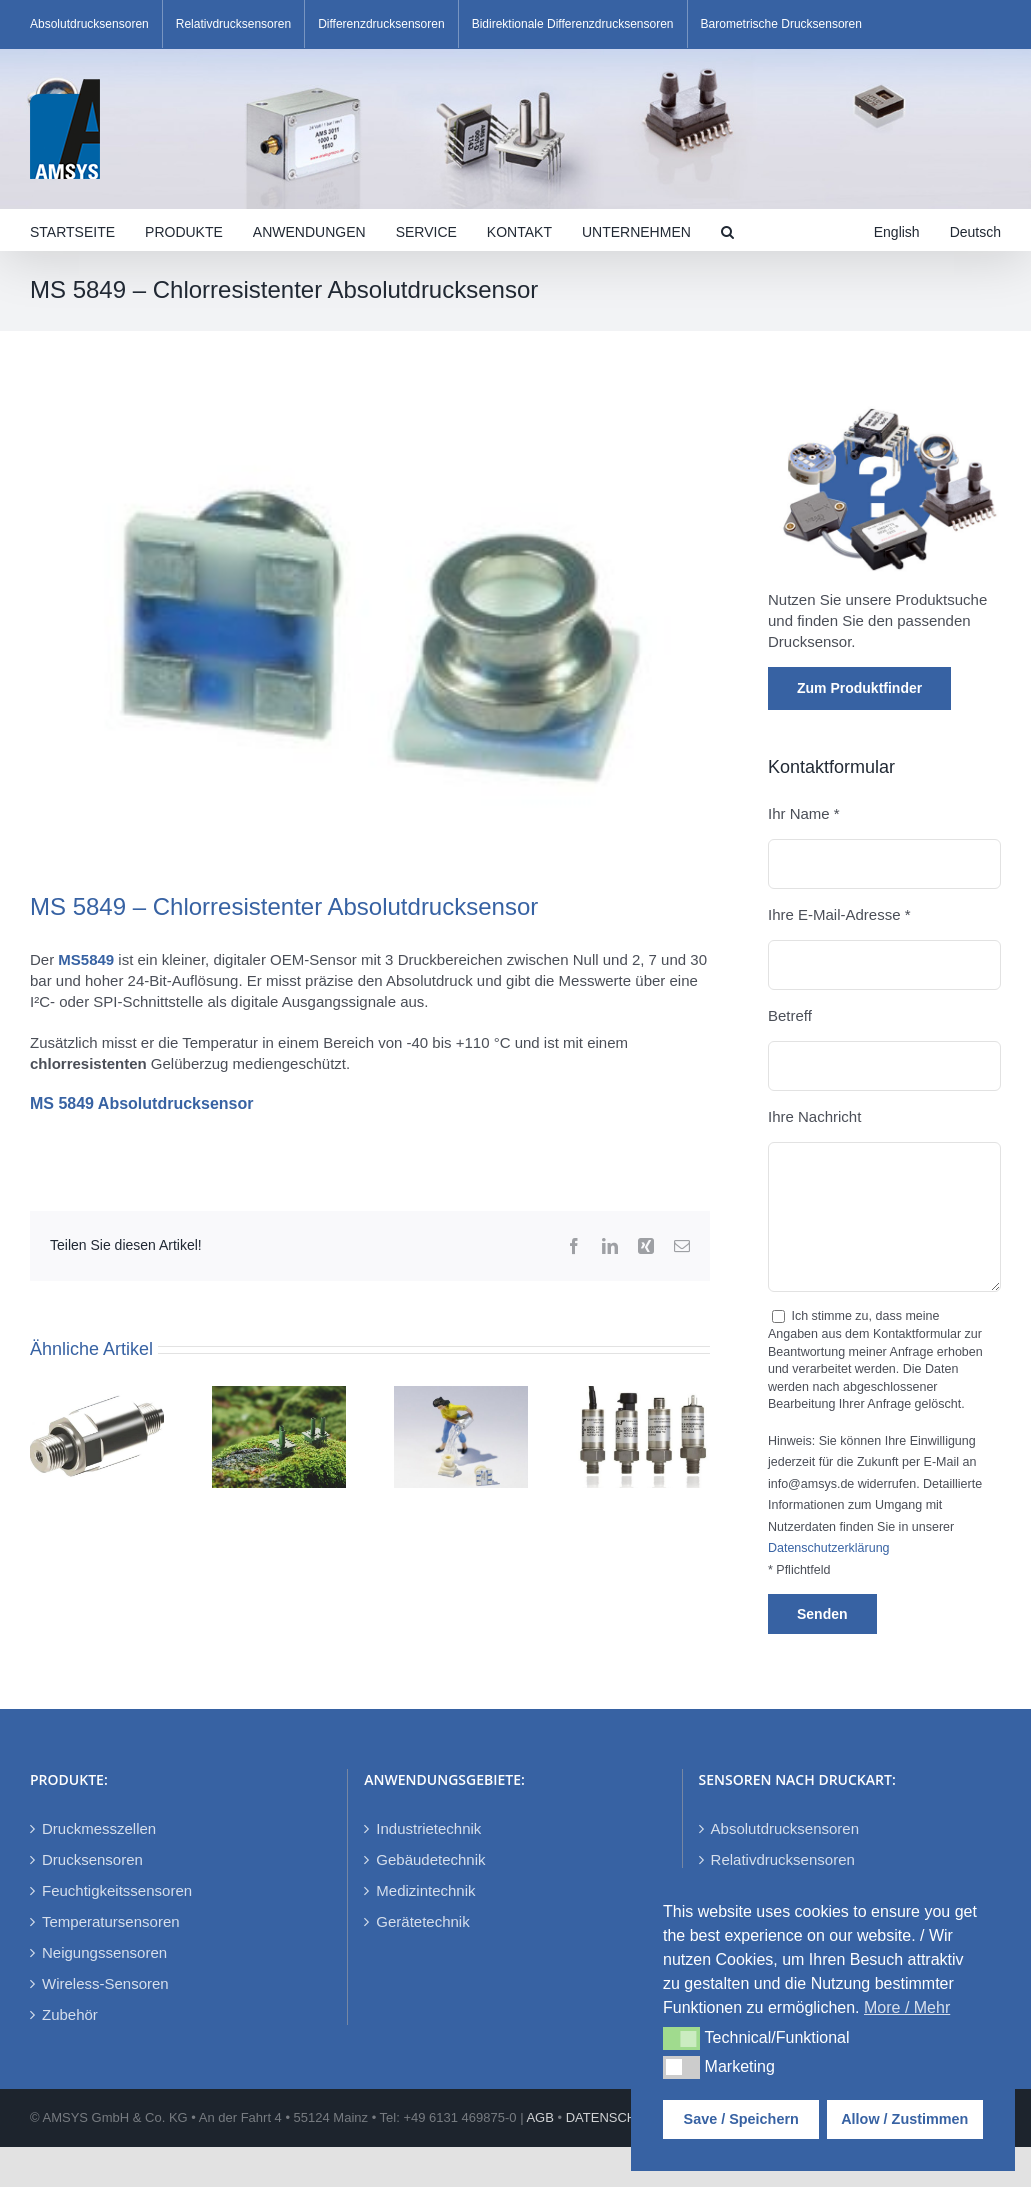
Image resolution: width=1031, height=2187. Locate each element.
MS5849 (86, 959)
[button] (727, 230)
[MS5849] (370, 626)
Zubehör (70, 2014)
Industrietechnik (428, 1828)
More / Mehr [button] (907, 2007)
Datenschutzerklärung (829, 1548)
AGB (539, 2117)
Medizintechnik (425, 1890)
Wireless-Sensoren (105, 1983)
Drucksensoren (92, 1859)
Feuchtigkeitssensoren (117, 1890)
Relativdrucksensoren (783, 1859)
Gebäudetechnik (430, 1859)
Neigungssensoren (104, 1952)
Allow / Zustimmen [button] (904, 2119)
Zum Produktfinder (859, 688)
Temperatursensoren (111, 1921)
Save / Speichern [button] (741, 2119)
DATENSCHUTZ (614, 2117)
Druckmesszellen (99, 1828)
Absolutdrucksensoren (785, 1828)
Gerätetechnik (422, 1921)
